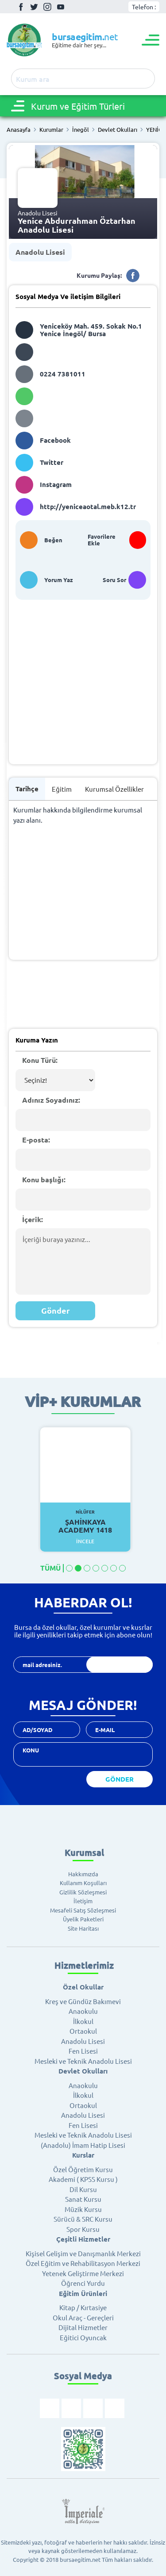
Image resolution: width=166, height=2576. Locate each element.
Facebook (20, 6)
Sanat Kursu (83, 2199)
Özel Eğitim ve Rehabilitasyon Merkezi (83, 2263)
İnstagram (47, 6)
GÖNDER (119, 1779)
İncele (85, 1541)
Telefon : (144, 7)
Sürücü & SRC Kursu (83, 2219)
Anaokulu (83, 2011)
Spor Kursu (83, 2229)
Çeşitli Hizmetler (83, 2239)
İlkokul (83, 2021)
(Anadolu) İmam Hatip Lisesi (83, 2145)
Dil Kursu (83, 2189)
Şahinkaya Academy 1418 (85, 1521)
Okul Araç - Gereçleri (83, 2317)
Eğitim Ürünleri (83, 2293)
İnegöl (80, 129)
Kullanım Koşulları (83, 1882)
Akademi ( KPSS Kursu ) (83, 2179)
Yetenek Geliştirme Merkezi (83, 2273)
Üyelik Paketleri (83, 1919)
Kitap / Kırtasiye (83, 2307)
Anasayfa (19, 129)
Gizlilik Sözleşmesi (83, 1892)
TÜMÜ (50, 1568)
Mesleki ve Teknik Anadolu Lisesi (83, 2061)
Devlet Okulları (117, 129)
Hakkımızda (83, 1874)
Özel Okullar (83, 1986)
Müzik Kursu (83, 2209)
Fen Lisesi (83, 2051)
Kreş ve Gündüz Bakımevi (83, 2001)
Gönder (55, 1310)
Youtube (60, 6)
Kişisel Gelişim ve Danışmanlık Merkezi (83, 2253)
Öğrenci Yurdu (83, 2283)
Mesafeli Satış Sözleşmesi (83, 1910)
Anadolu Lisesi (40, 252)
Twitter (34, 6)
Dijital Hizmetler (83, 2327)
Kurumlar (51, 129)
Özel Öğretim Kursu (83, 2169)
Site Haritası (83, 1928)
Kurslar (83, 2154)
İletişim (83, 1901)
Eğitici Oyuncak (83, 2337)
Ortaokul (83, 2031)
